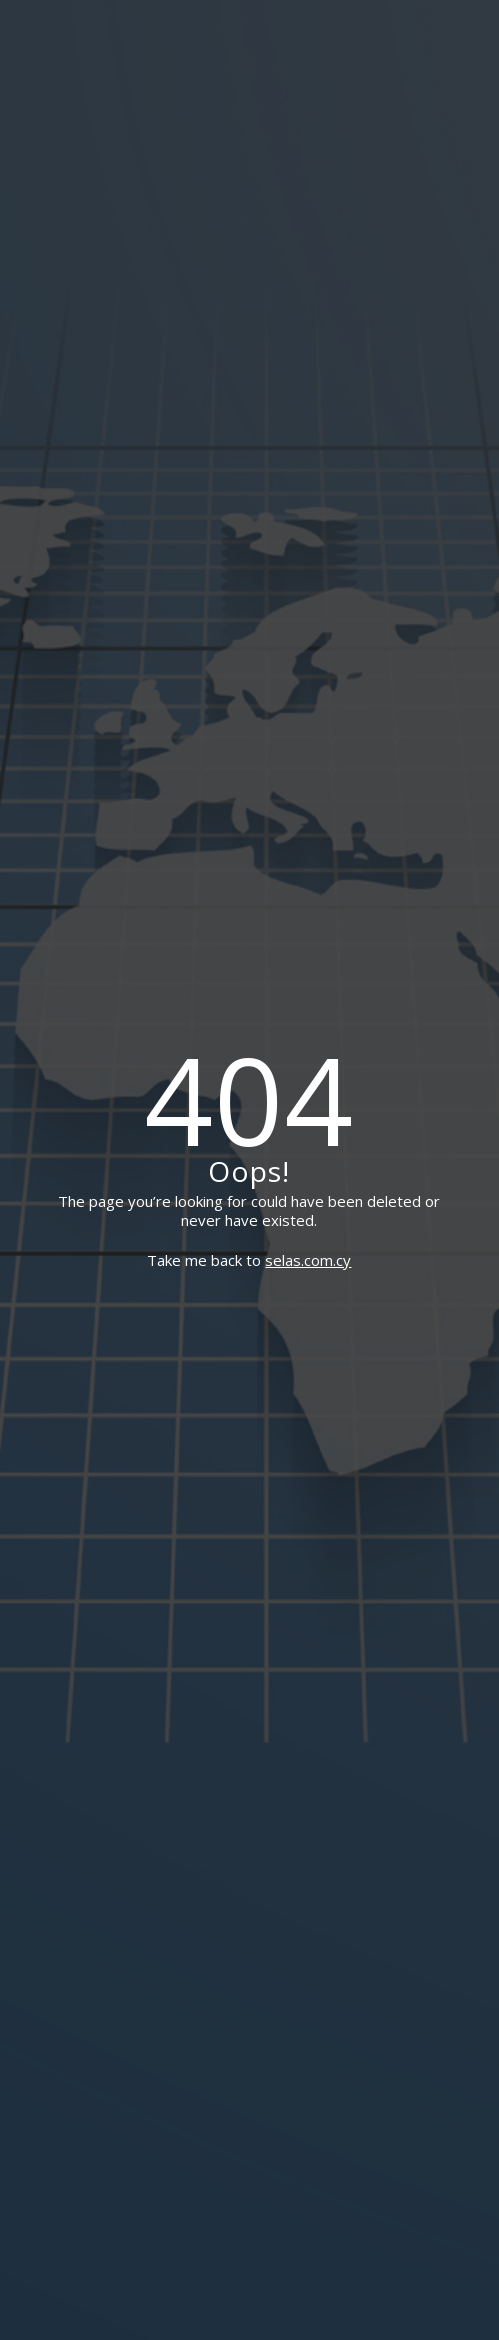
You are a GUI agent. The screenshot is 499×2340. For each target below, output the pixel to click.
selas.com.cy (308, 1260)
